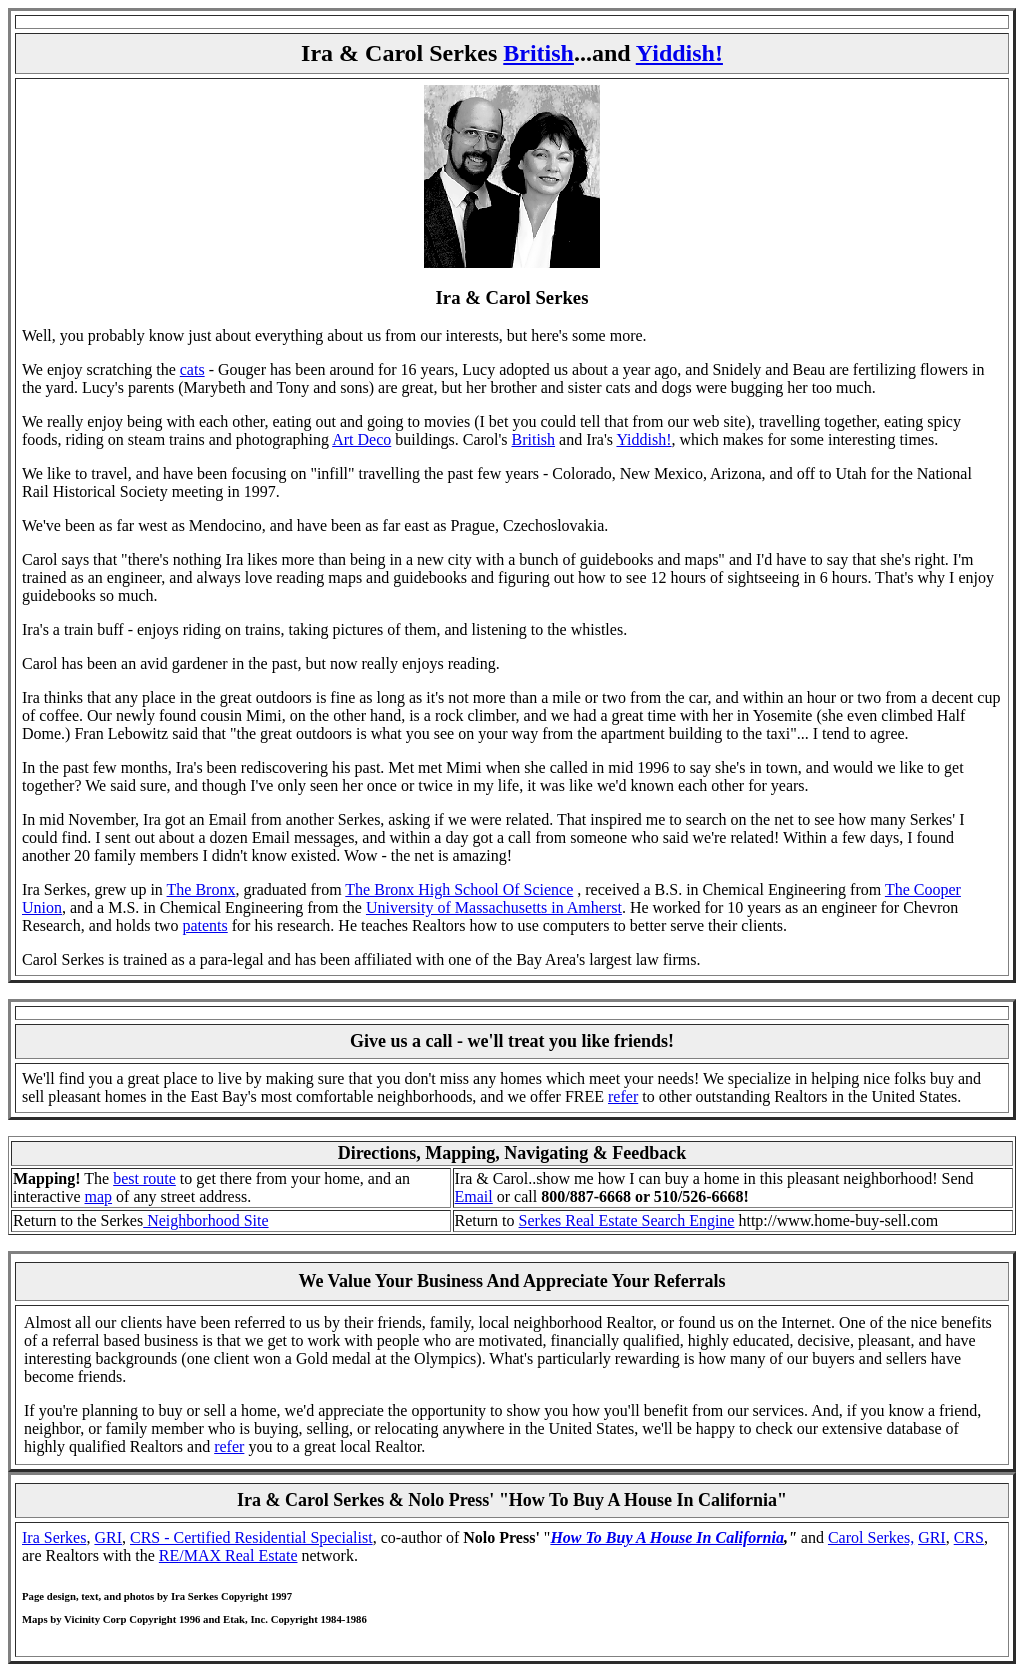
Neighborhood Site (205, 1220)
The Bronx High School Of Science (459, 889)
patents (204, 925)
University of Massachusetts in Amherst (494, 907)
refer (623, 1096)
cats (192, 369)
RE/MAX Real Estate (228, 1555)
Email (474, 1196)
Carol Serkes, (871, 1537)
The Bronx (201, 889)
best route (144, 1178)
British (538, 53)
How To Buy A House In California (667, 1537)
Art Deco (361, 439)
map (99, 1196)
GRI (108, 1537)
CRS (969, 1537)
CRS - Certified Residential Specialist (251, 1537)
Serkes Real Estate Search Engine (627, 1220)
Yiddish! (679, 53)
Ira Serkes (54, 1537)
